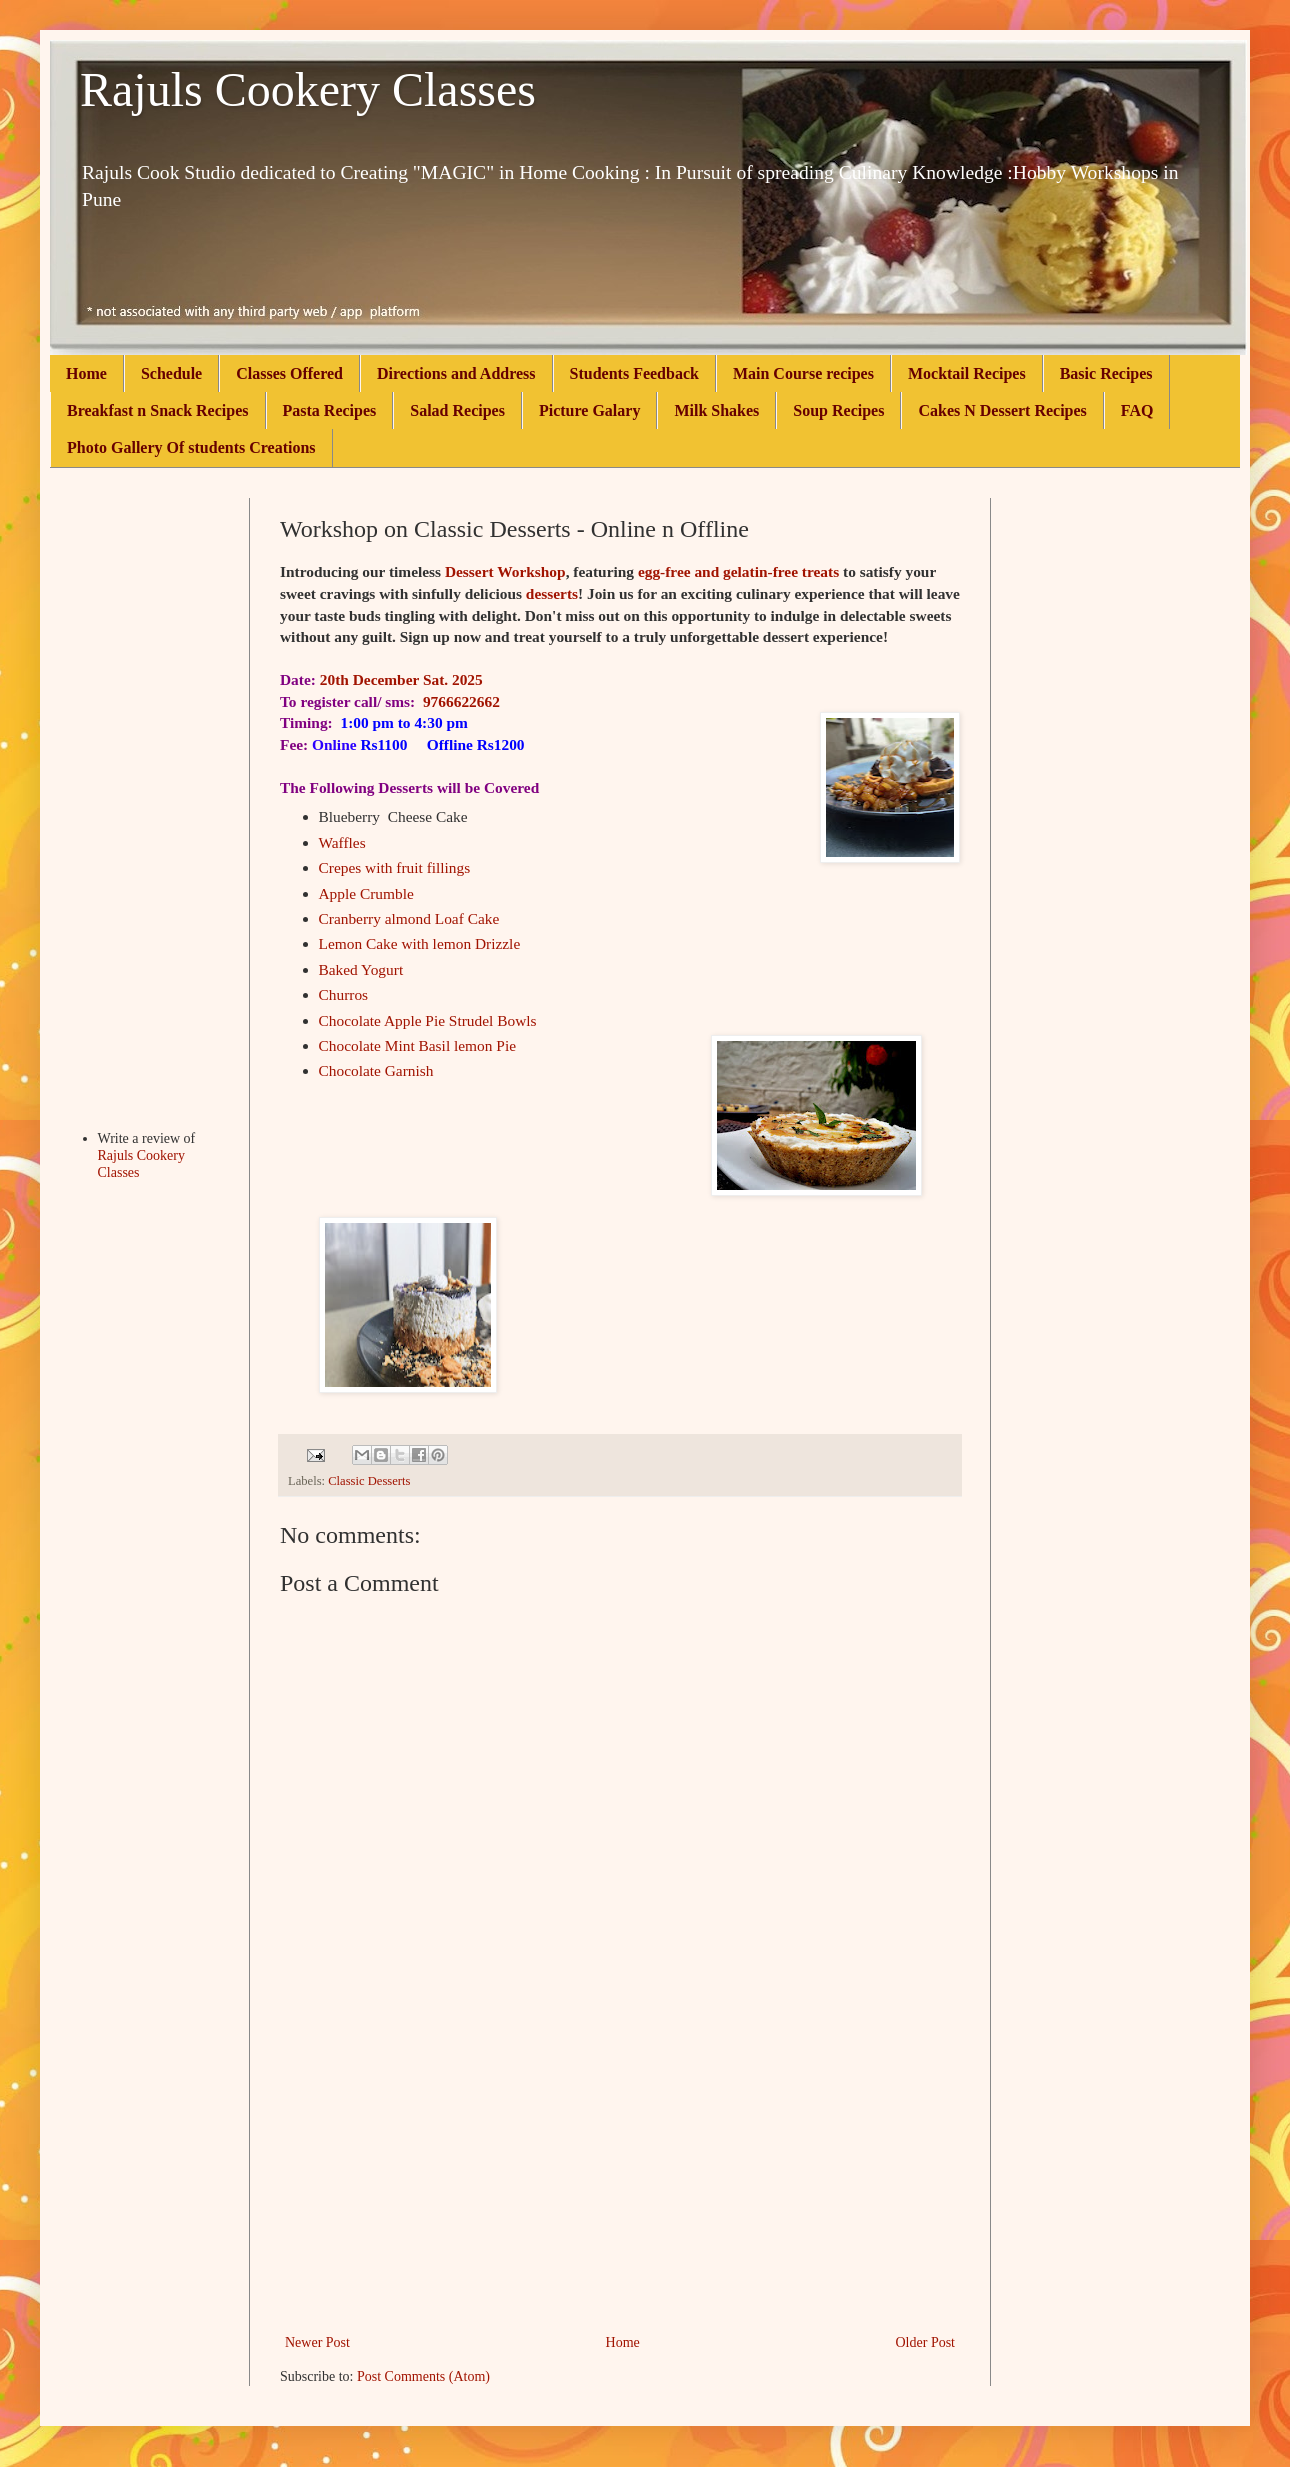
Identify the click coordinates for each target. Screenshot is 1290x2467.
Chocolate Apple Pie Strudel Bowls (428, 1020)
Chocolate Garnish (376, 1070)
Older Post (926, 2342)
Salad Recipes (457, 410)
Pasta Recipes (330, 410)
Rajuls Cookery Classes (308, 89)
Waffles (342, 842)
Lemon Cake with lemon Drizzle (420, 943)
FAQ (1137, 410)
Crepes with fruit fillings (395, 867)
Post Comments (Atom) (423, 2376)
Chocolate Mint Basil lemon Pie (418, 1045)
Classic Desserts (369, 1481)
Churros (344, 994)
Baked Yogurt (361, 969)
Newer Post (317, 2342)
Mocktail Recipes (967, 373)
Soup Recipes (838, 410)
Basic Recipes (1106, 373)
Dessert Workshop (505, 571)
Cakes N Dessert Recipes (1002, 410)
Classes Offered (289, 373)
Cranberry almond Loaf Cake (409, 918)
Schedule (171, 373)
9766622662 (461, 701)
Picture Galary (589, 410)
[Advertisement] (620, 2180)
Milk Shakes (716, 410)
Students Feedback (634, 373)
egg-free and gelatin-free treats (738, 571)
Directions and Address (456, 373)
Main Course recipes (803, 373)
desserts (552, 593)
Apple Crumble (366, 893)
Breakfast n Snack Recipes (158, 410)
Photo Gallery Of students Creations (191, 447)
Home (86, 373)
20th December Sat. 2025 (401, 679)
